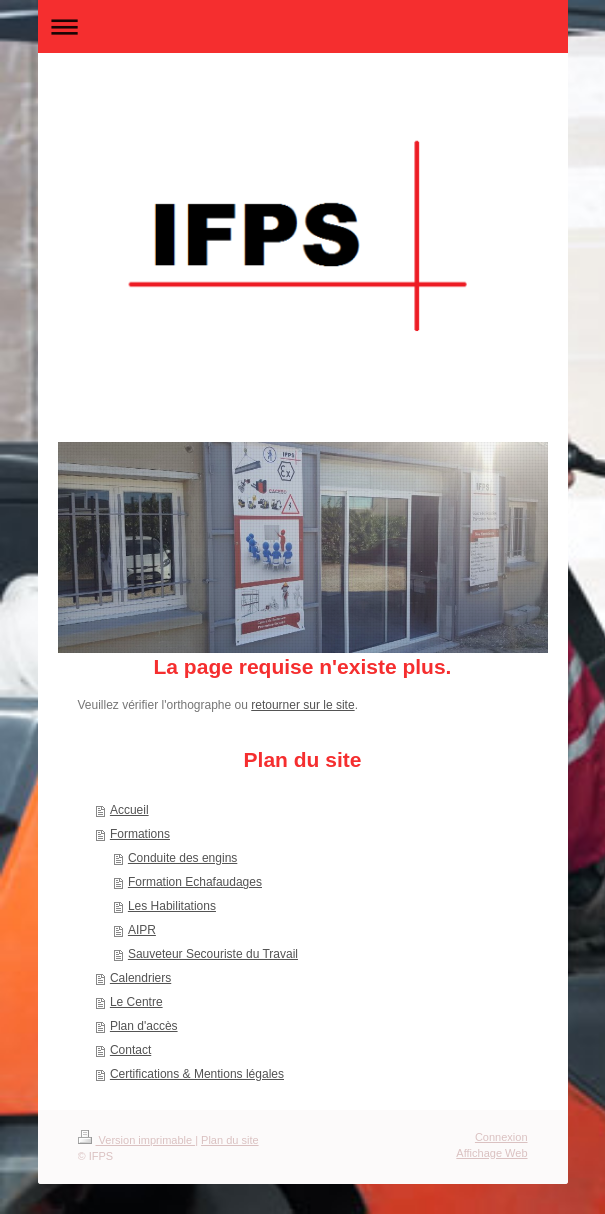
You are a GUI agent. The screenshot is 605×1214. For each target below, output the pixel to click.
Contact (130, 1050)
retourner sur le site (302, 705)
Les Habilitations (172, 906)
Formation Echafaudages (195, 882)
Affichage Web (491, 1153)
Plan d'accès (144, 1026)
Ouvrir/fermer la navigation (303, 26)
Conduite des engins (182, 858)
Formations (140, 834)
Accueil (129, 810)
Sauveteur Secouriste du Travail (213, 954)
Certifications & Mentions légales (197, 1074)
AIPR (142, 930)
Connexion (501, 1137)
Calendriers (140, 978)
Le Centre (136, 1002)
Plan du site (229, 1140)
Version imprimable (137, 1140)
